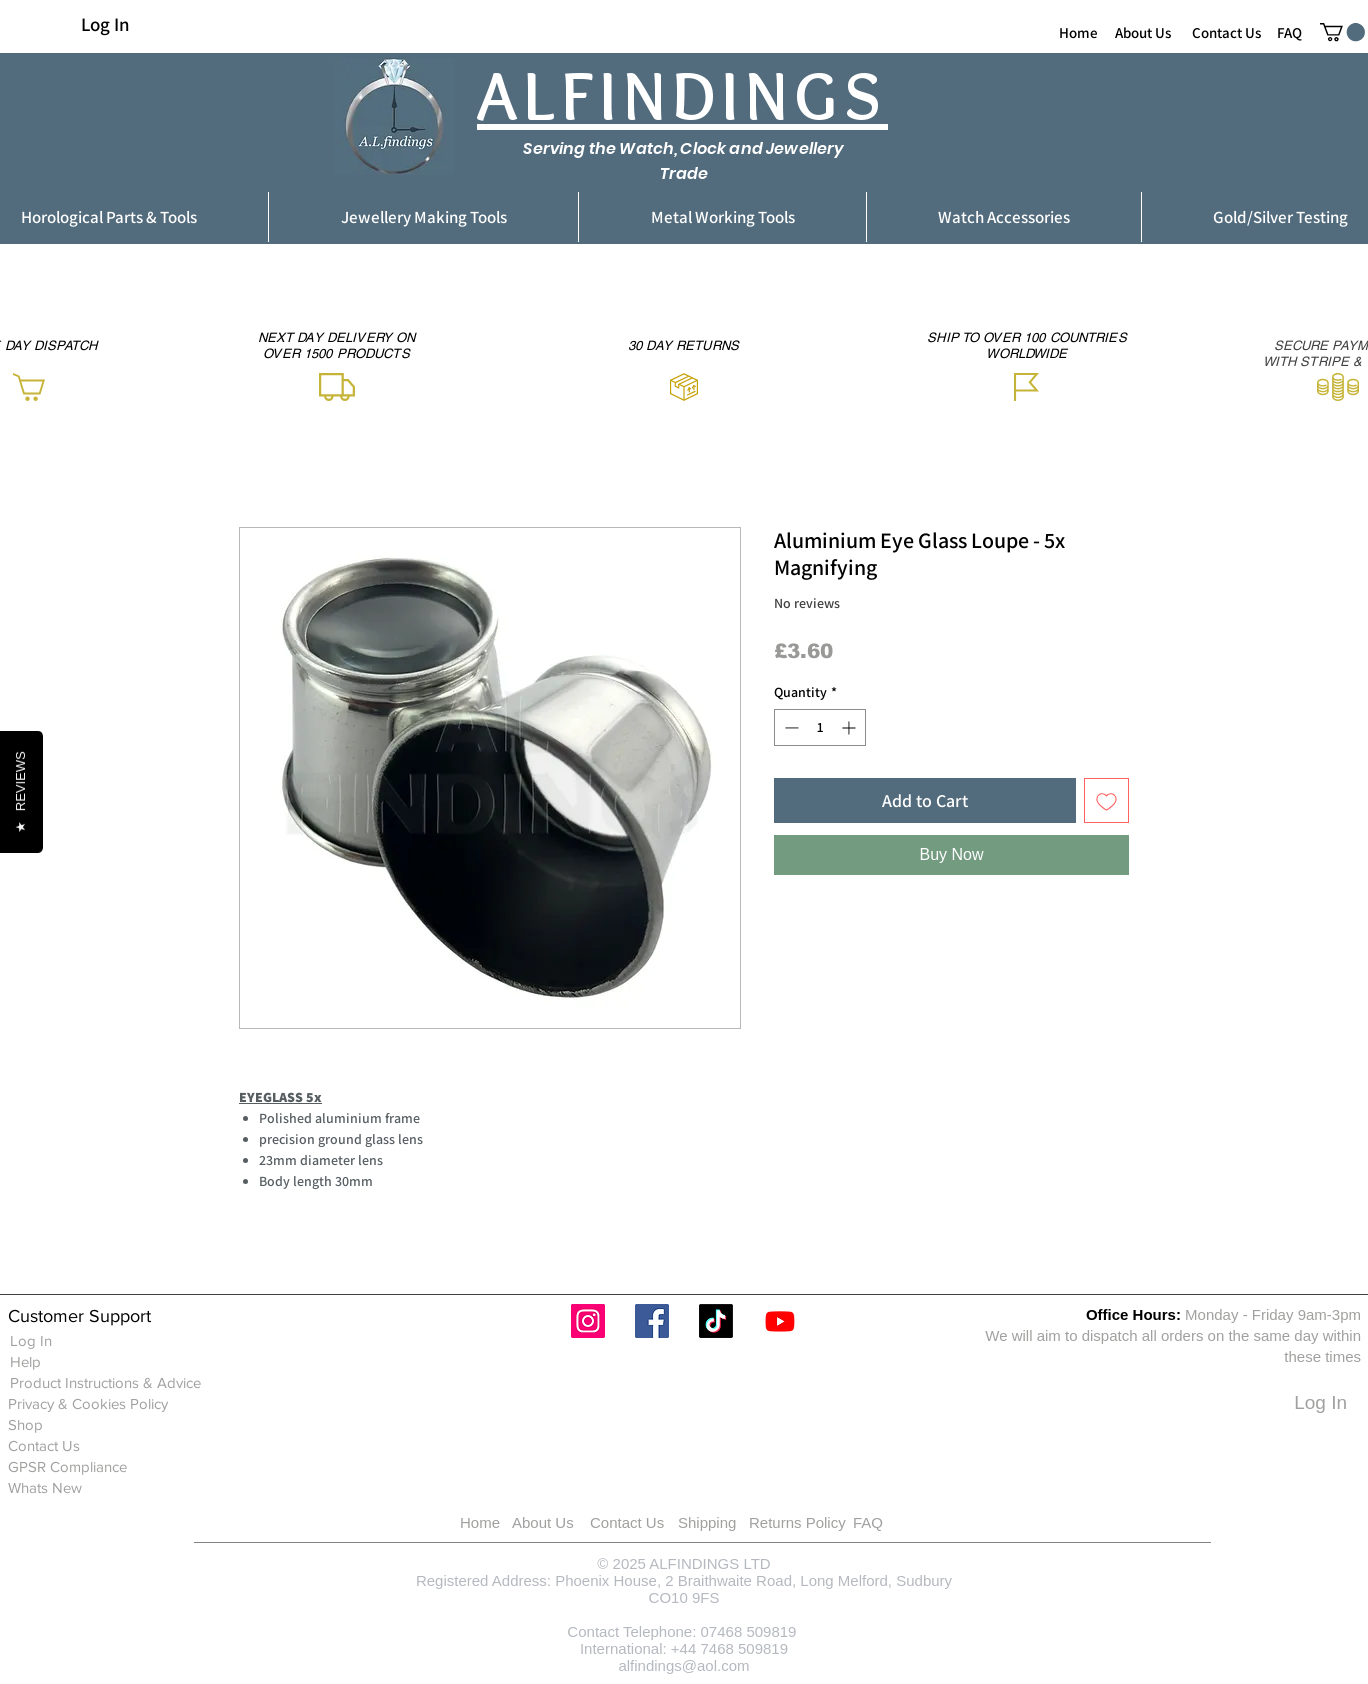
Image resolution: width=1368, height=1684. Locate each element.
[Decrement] (789, 727)
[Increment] (850, 727)
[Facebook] (652, 1321)
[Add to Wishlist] (1106, 800)
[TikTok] (716, 1321)
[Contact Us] (1226, 32)
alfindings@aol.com (683, 1665)
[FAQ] (1289, 32)
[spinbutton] (820, 727)
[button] (1342, 32)
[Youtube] (780, 1321)
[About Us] (1143, 32)
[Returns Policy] (822, 1522)
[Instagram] (588, 1321)
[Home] (1078, 32)
